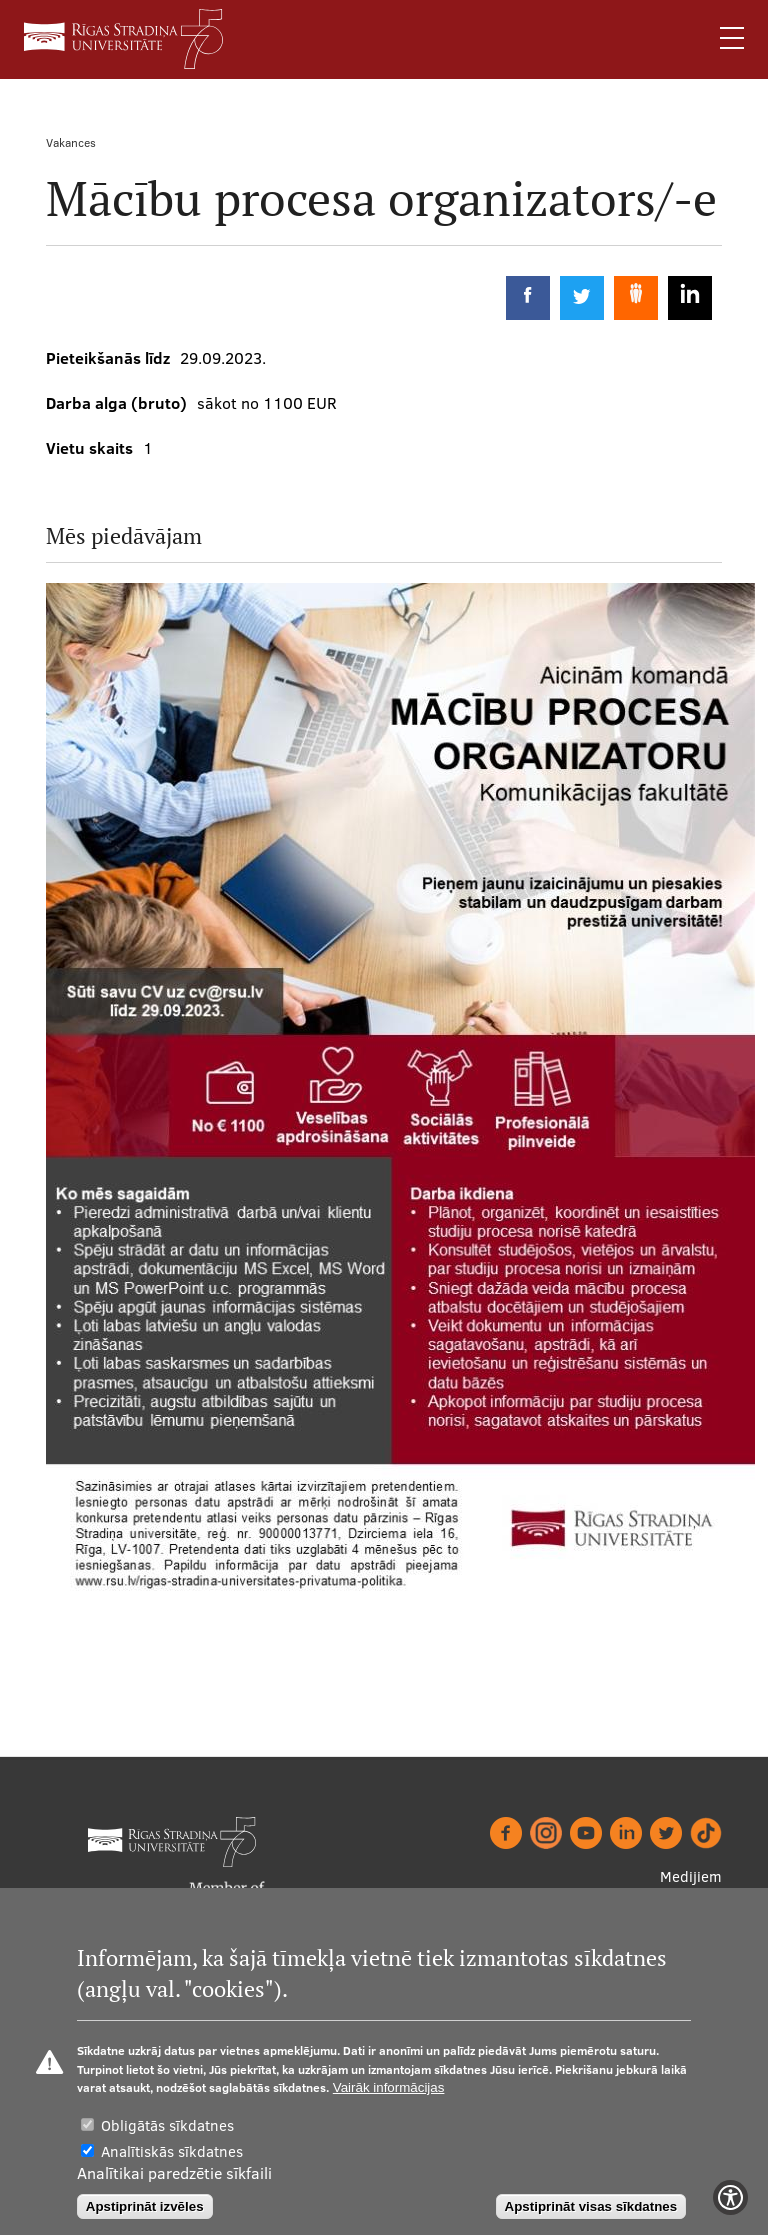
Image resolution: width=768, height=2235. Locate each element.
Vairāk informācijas (389, 2087)
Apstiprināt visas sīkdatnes (591, 2206)
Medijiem (691, 1876)
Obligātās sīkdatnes (167, 2125)
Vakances (71, 142)
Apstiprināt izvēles (145, 2206)
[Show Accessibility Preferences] (730, 2197)
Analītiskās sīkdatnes (172, 2151)
